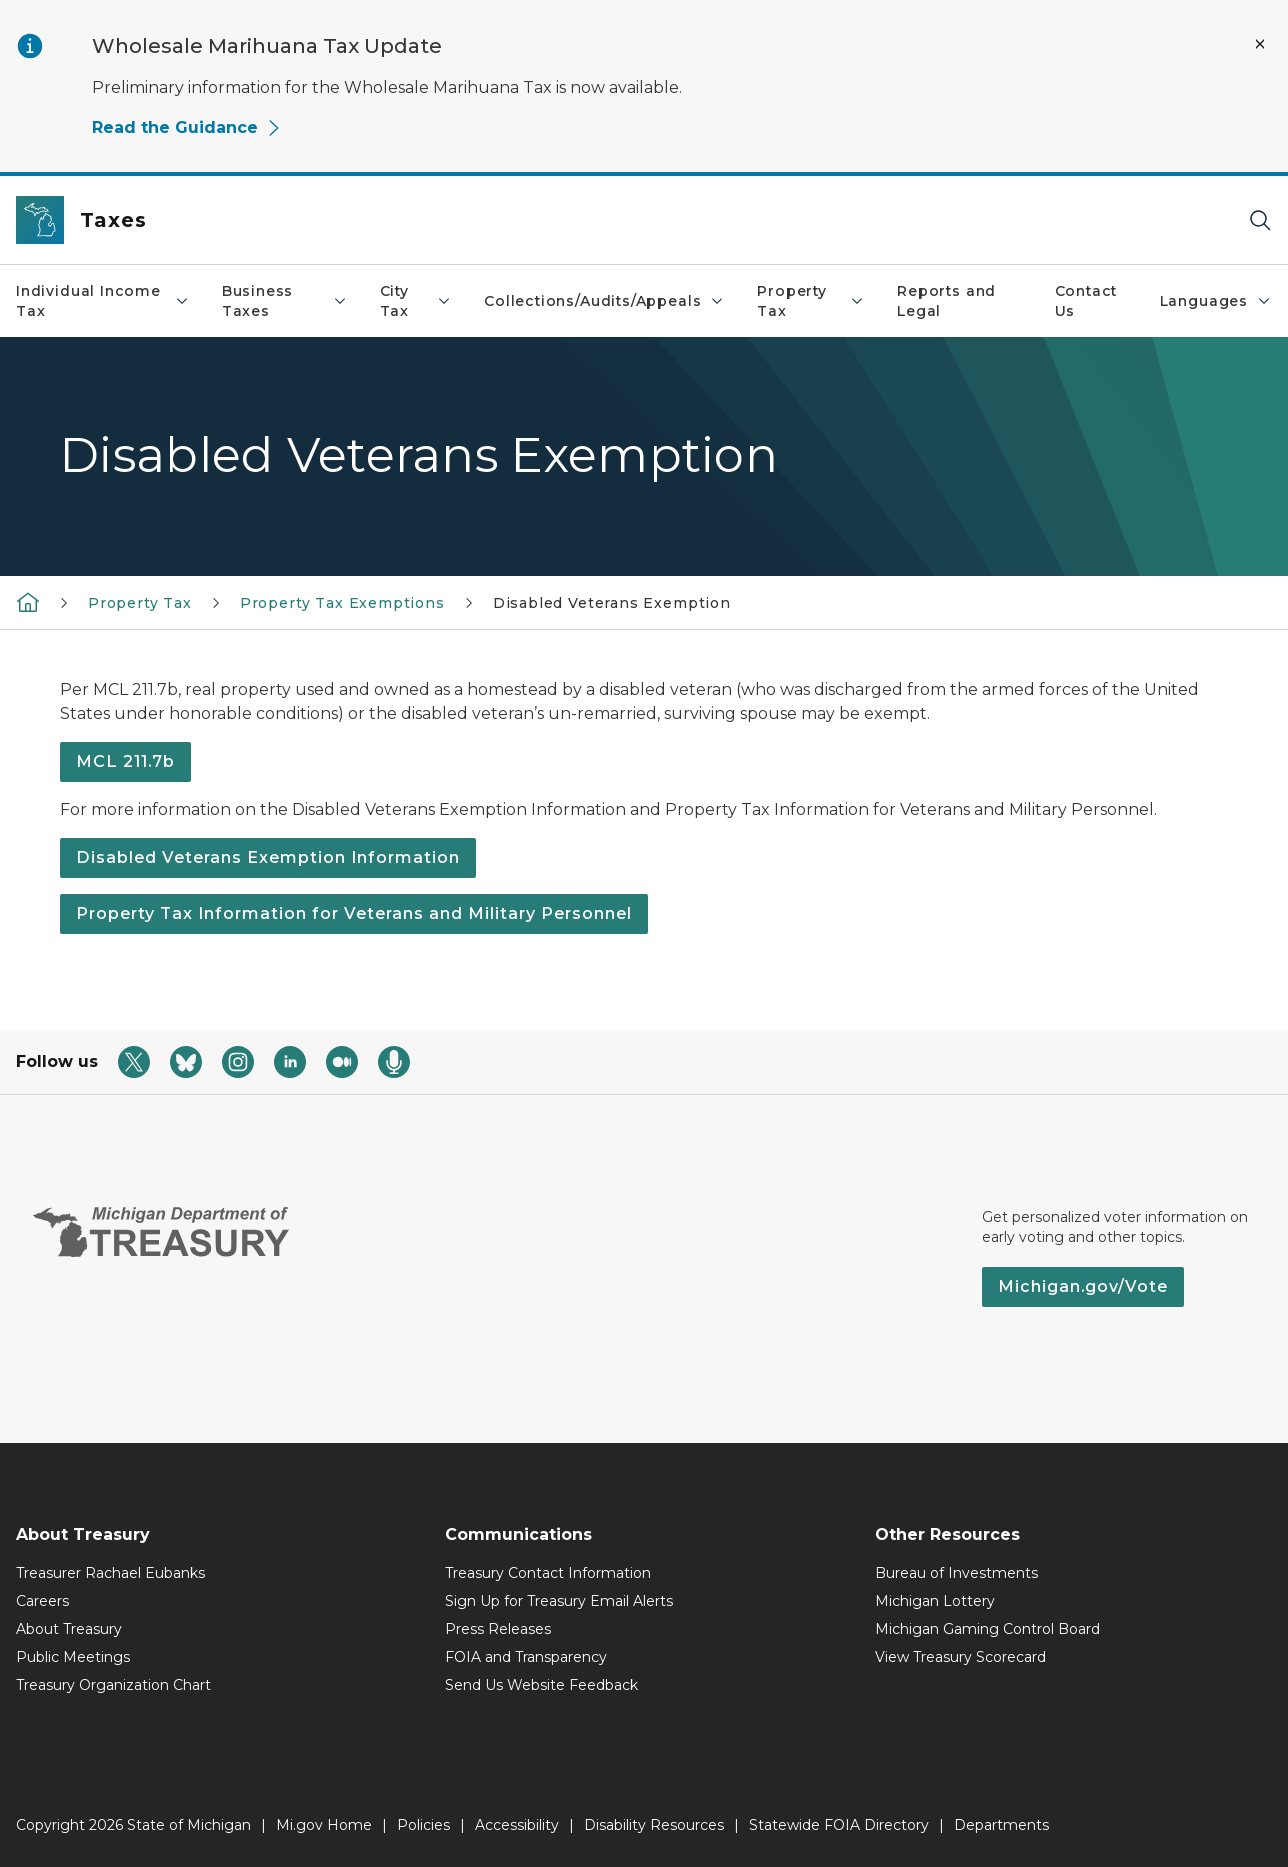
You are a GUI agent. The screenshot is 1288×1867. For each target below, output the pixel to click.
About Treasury (69, 1629)
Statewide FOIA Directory (839, 1825)
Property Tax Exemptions (342, 603)
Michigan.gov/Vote (1083, 1286)
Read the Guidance (187, 127)
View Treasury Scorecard (960, 1657)
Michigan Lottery (935, 1601)
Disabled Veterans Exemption (612, 603)
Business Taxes (285, 301)
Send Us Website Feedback (541, 1685)
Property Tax (811, 301)
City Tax (416, 301)
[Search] (1260, 220)
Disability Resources (654, 1825)
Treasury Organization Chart (113, 1685)
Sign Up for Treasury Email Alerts (559, 1601)
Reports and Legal (946, 301)
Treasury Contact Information (548, 1573)
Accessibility (517, 1825)
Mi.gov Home (324, 1825)
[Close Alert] (1260, 44)
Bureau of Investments (956, 1573)
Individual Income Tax (103, 301)
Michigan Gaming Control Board (987, 1629)
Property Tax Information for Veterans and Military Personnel (354, 913)
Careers (42, 1601)
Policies (423, 1825)
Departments (1001, 1825)
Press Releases (498, 1629)
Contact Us (1086, 301)
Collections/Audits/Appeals (604, 301)
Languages (1216, 301)
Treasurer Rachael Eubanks (110, 1573)
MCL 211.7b (125, 761)
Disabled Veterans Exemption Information (268, 857)
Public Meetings (73, 1657)
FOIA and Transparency (526, 1657)
